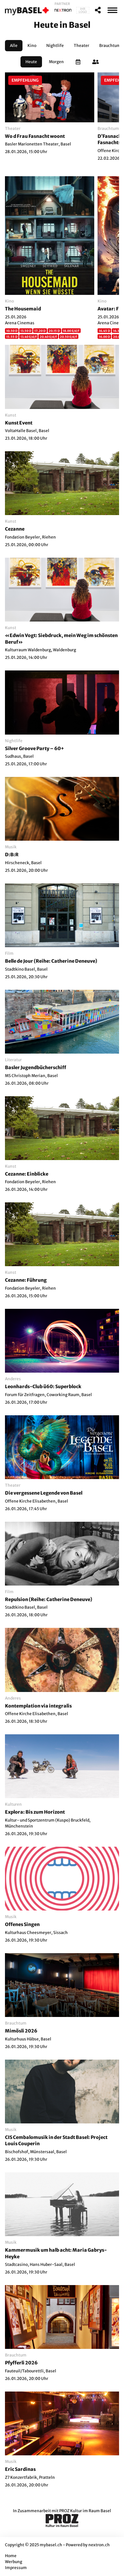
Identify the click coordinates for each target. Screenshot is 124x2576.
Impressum (16, 2567)
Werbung (13, 2561)
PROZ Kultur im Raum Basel (85, 2510)
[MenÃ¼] (112, 10)
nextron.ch (99, 2544)
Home (11, 2555)
